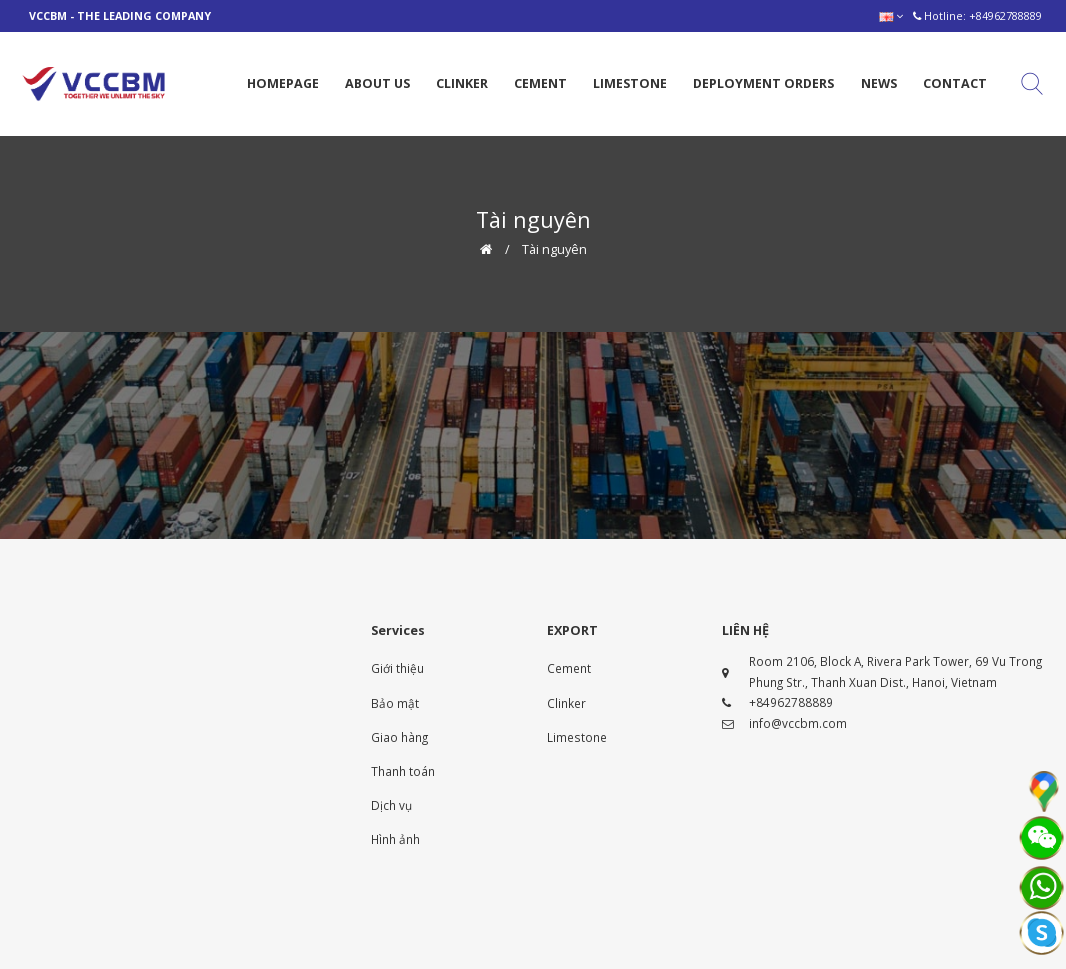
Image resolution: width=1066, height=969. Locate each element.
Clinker (566, 703)
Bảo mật (395, 703)
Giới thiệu (397, 668)
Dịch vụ (391, 805)
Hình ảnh (395, 839)
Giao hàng (399, 737)
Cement (569, 668)
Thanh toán (403, 771)
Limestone (577, 737)
